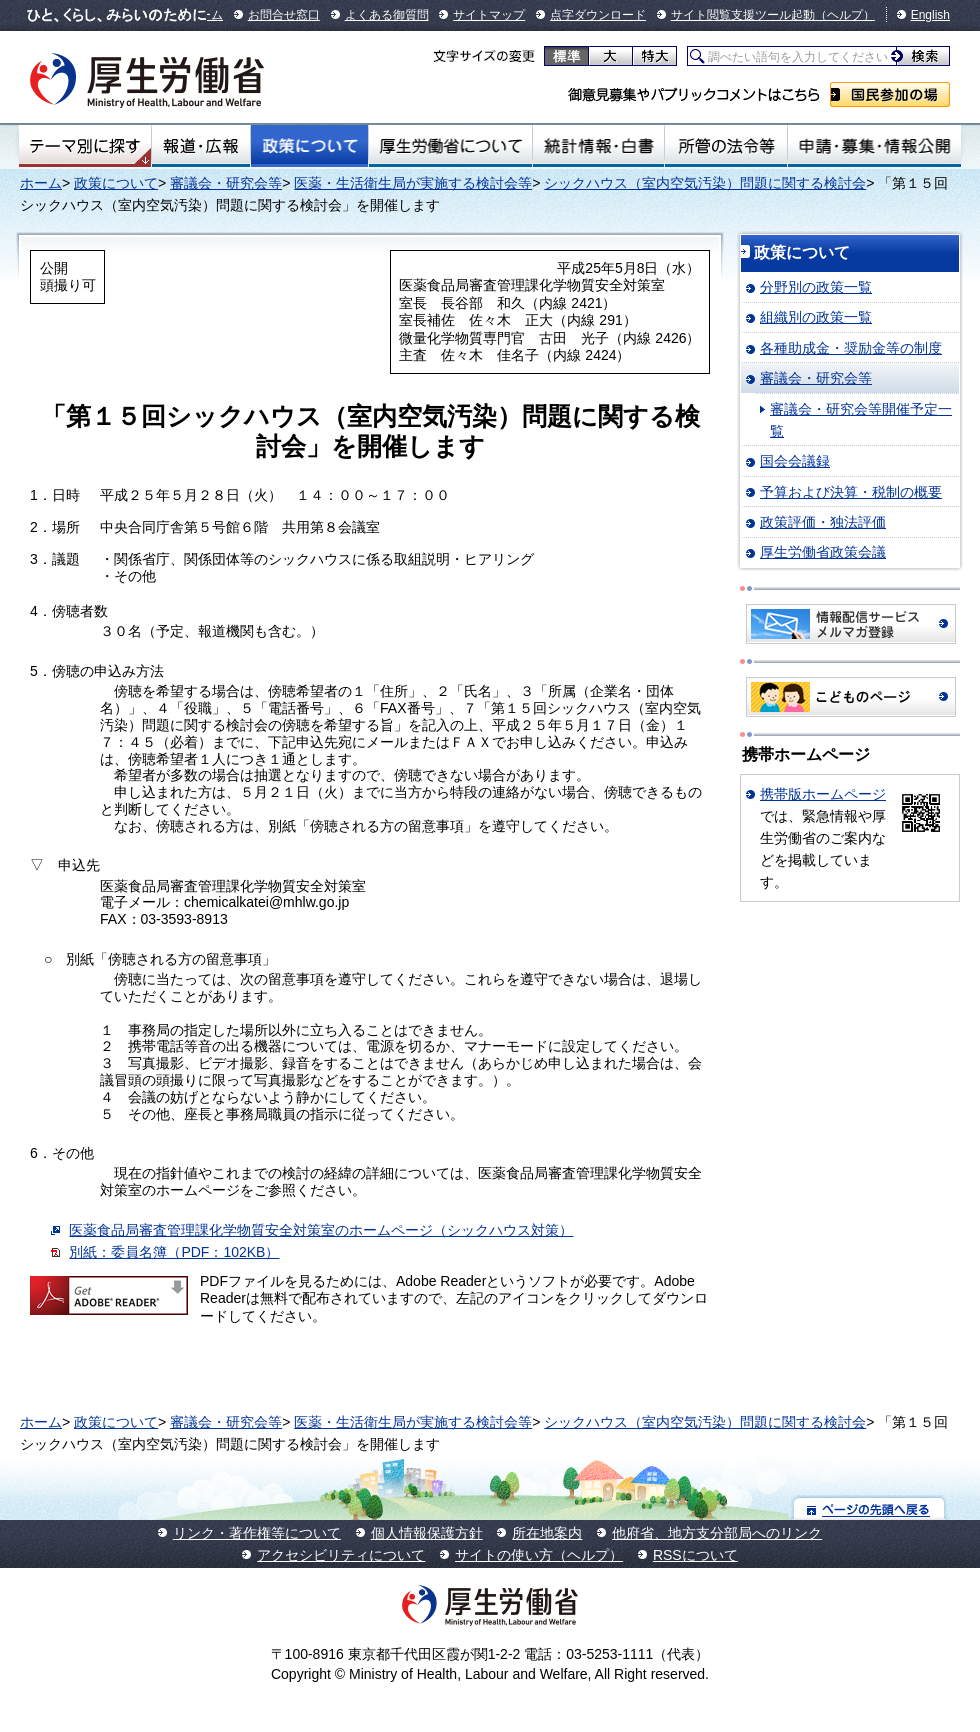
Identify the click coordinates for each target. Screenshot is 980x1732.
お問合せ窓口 (284, 15)
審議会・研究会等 (226, 183)
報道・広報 (201, 146)
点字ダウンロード (598, 15)
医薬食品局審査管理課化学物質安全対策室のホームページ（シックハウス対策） (321, 1230)
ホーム (41, 183)
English (930, 15)
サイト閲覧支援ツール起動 (743, 15)
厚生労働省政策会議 (823, 552)
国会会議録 (795, 461)
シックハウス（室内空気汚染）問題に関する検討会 (705, 183)
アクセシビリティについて (341, 1555)
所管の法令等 (725, 146)
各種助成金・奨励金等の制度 (851, 348)
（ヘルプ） (845, 15)
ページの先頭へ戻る (869, 1508)
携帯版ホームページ (823, 794)
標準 (566, 56)
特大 (654, 56)
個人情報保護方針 (427, 1533)
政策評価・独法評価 (823, 522)
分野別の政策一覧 (816, 287)
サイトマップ (489, 15)
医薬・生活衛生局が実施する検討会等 (413, 183)
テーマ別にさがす (85, 146)
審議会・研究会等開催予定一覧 (861, 420)
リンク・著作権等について (257, 1533)
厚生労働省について (451, 146)
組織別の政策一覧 (816, 317)
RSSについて (695, 1555)
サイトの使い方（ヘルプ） (539, 1555)
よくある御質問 (387, 15)
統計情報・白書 (598, 146)
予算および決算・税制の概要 (851, 492)
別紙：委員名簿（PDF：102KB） (174, 1252)
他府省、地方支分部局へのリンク (717, 1533)
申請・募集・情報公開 (874, 146)
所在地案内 (547, 1533)
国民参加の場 (890, 94)
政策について (309, 146)
